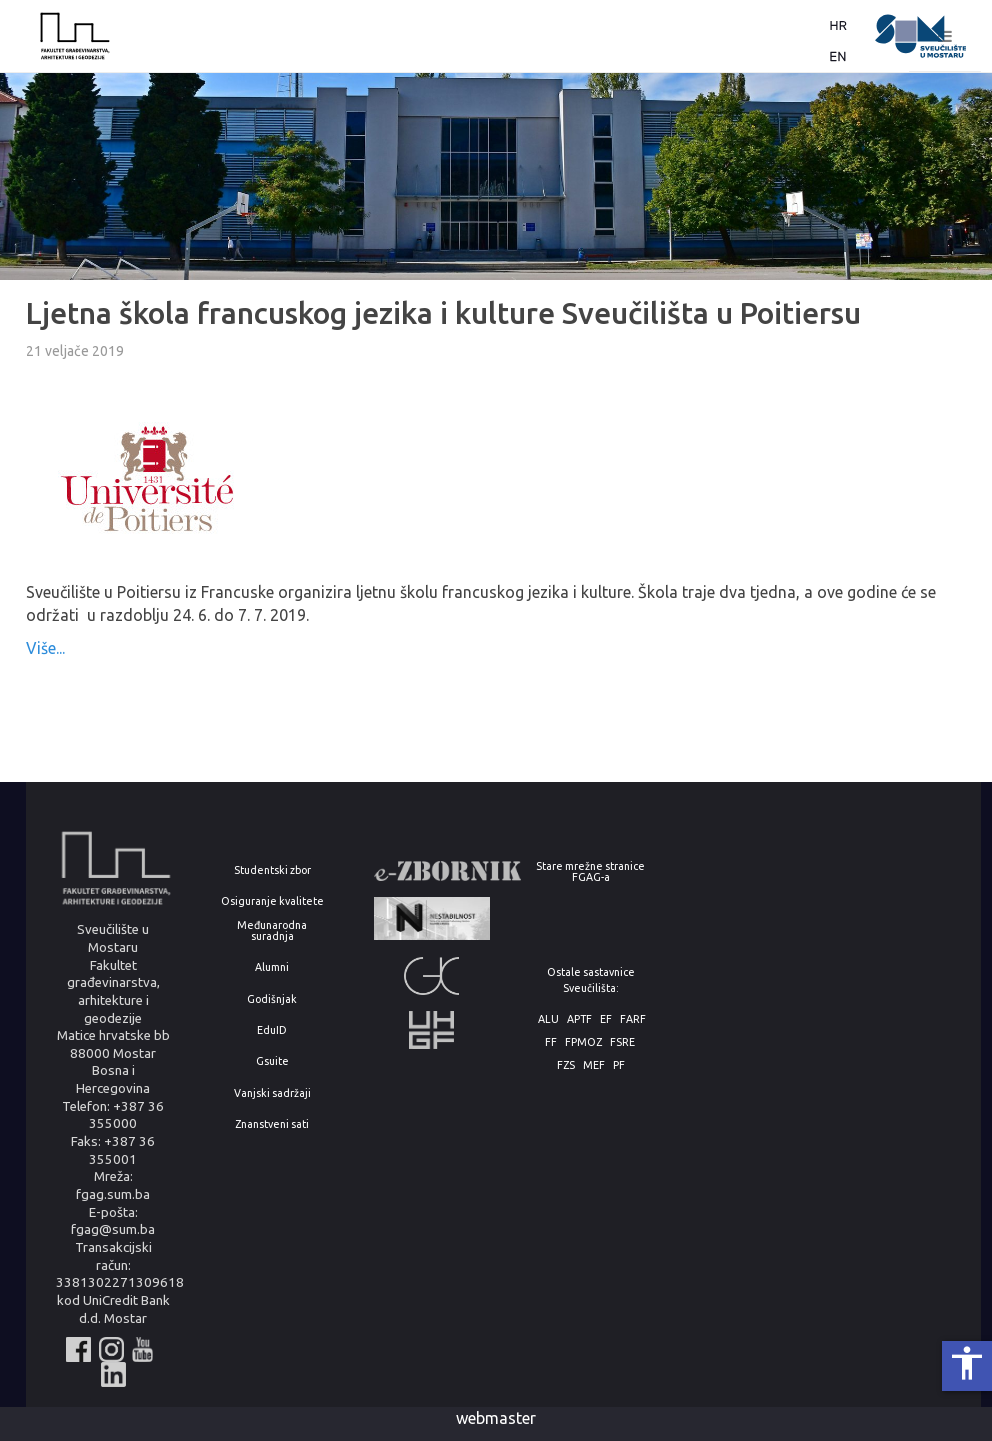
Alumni (272, 967)
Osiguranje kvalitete (272, 901)
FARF (633, 1019)
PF (619, 1065)
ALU (548, 1019)
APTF (579, 1019)
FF (551, 1042)
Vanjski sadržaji (272, 1093)
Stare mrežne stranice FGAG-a (590, 871)
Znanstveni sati (272, 1124)
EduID (272, 1030)
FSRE (622, 1042)
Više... (45, 648)
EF (606, 1019)
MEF (594, 1065)
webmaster (496, 1418)
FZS (566, 1065)
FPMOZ (583, 1042)
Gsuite (272, 1061)
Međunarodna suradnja (272, 930)
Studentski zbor (272, 870)
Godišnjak (272, 999)
